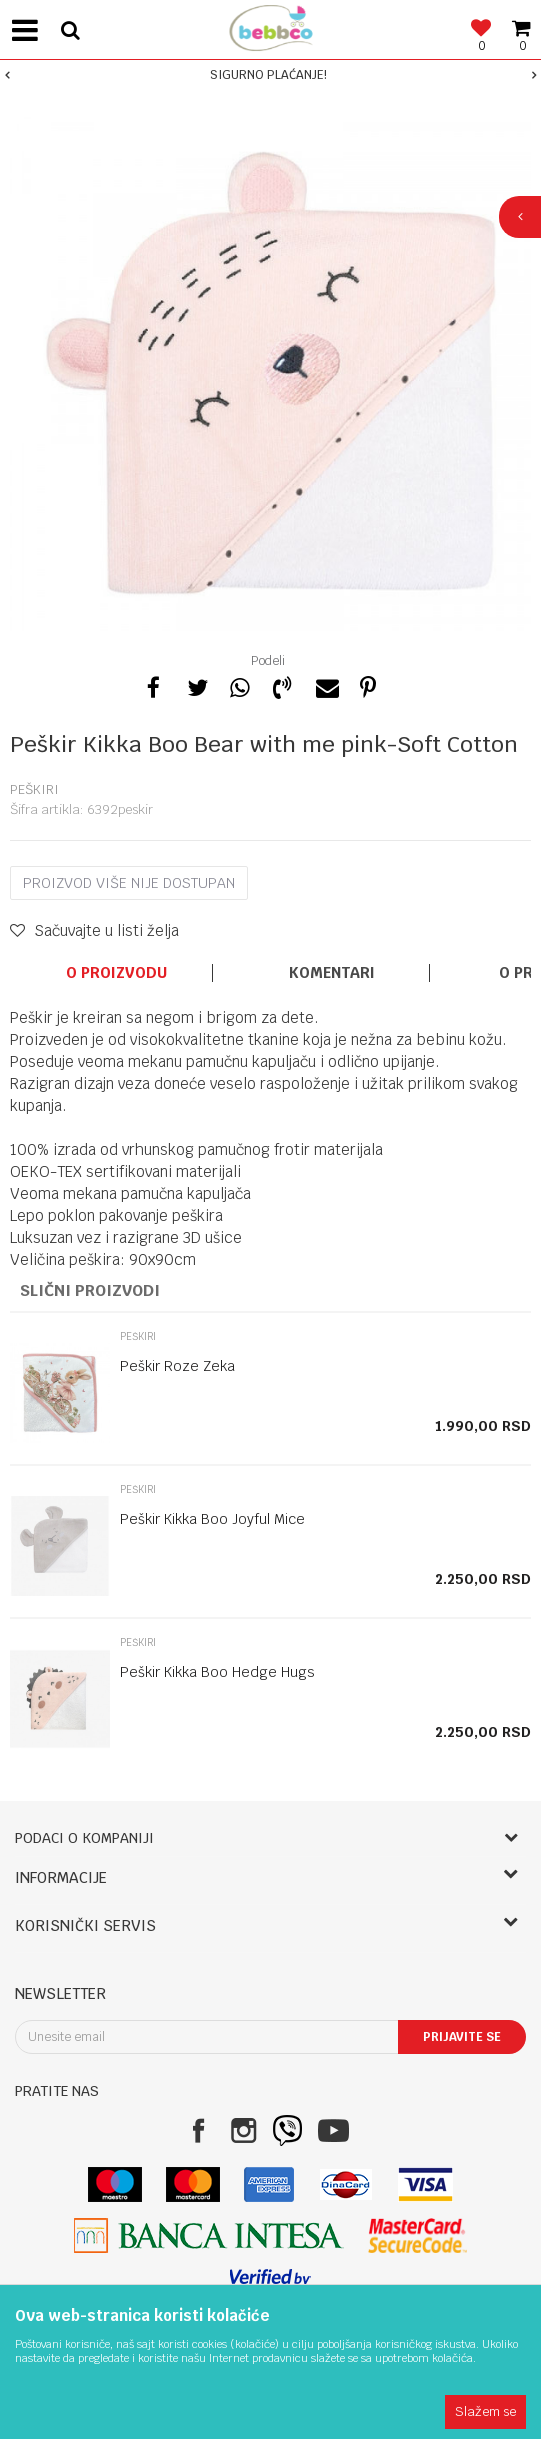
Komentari (332, 973)
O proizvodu (116, 973)
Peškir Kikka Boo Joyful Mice (212, 1519)
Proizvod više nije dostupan (129, 883)
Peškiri (34, 789)
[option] (270, 75)
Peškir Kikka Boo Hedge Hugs (217, 1672)
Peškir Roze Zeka (177, 1366)
